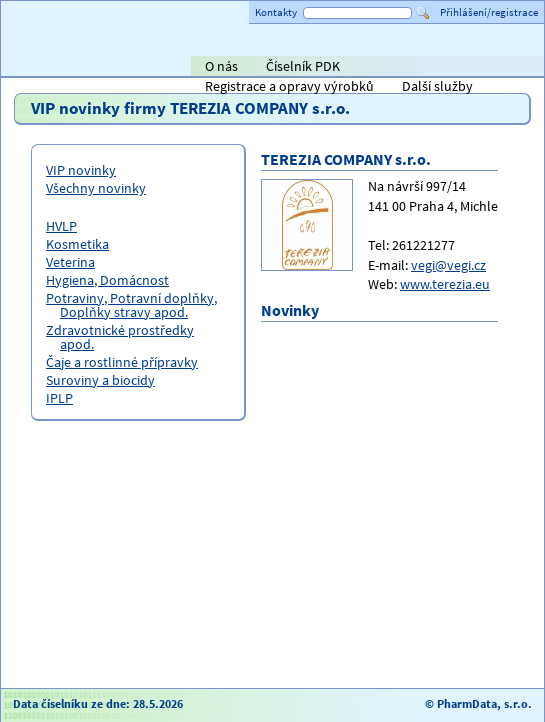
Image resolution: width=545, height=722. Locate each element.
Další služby (437, 86)
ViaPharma (394, 68)
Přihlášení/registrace (489, 12)
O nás (221, 66)
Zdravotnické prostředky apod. (120, 337)
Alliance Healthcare (313, 68)
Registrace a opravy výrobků (289, 86)
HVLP (61, 226)
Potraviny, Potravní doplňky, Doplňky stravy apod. (131, 305)
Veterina (70, 262)
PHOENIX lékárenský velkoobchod (506, 68)
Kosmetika (77, 244)
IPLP (59, 398)
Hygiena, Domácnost (107, 280)
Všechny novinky (96, 188)
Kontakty (276, 12)
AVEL (214, 68)
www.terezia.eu (445, 284)
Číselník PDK (303, 66)
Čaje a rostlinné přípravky (122, 362)
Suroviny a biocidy (100, 380)
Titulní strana (49, 66)
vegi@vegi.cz (448, 265)
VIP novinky (81, 170)
